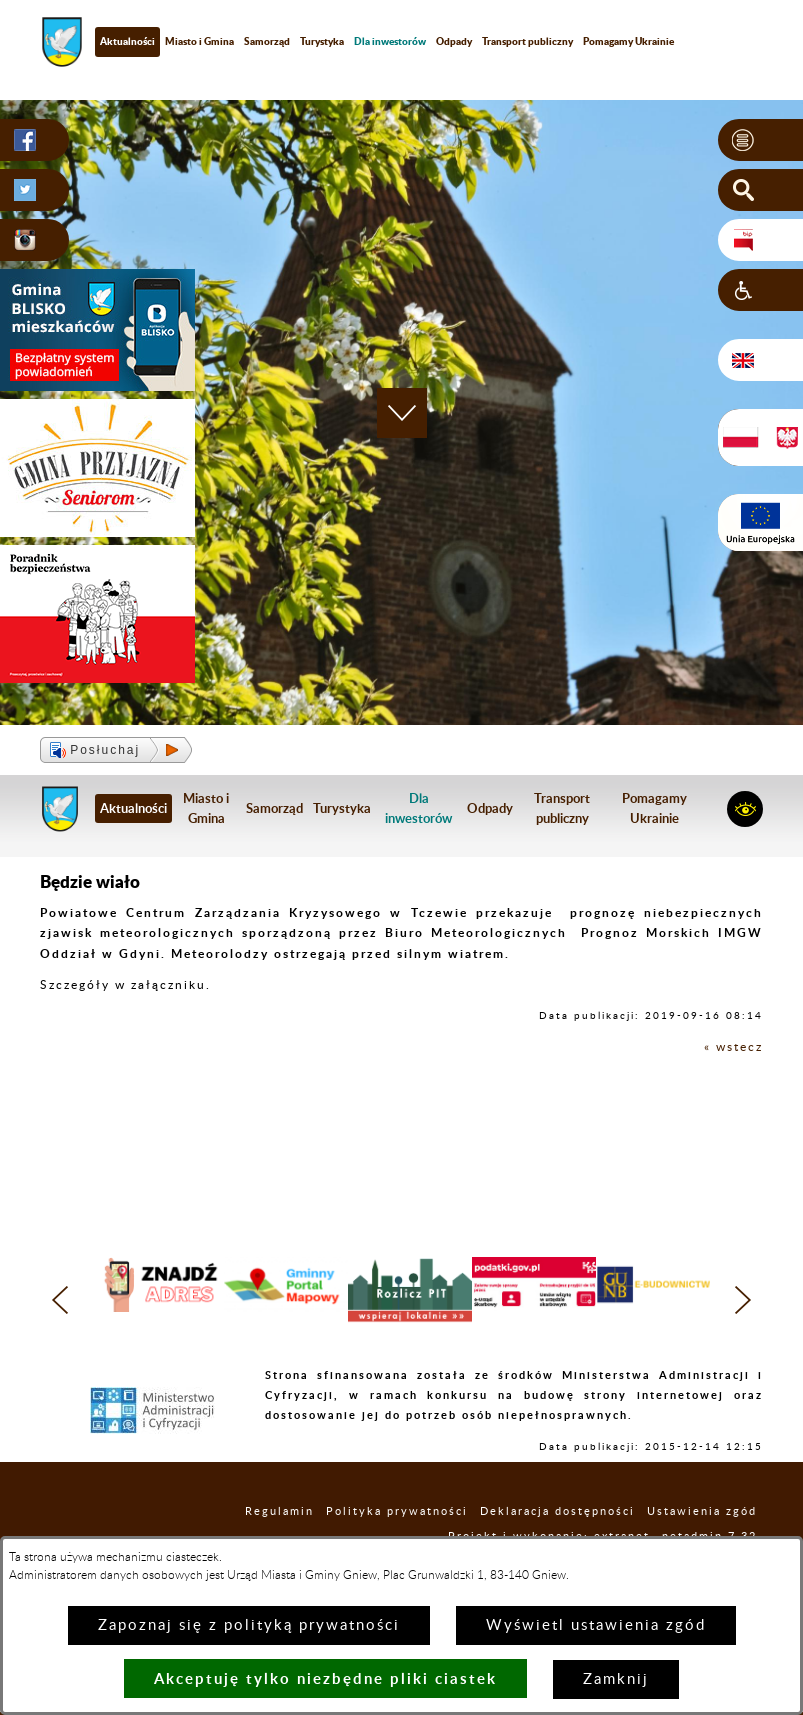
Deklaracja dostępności (557, 1511)
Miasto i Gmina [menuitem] (199, 41)
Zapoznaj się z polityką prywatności (249, 1625)
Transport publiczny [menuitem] (527, 41)
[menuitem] (390, 41)
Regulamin (279, 1511)
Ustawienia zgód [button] (702, 1511)
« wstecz (733, 1047)
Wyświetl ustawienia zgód (596, 1625)
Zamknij (616, 1679)
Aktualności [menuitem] (127, 41)
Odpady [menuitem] (454, 41)
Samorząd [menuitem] (267, 41)
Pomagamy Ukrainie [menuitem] (628, 41)
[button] (760, 140)
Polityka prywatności (397, 1511)
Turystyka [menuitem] (322, 41)
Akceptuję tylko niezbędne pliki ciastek (325, 1678)
